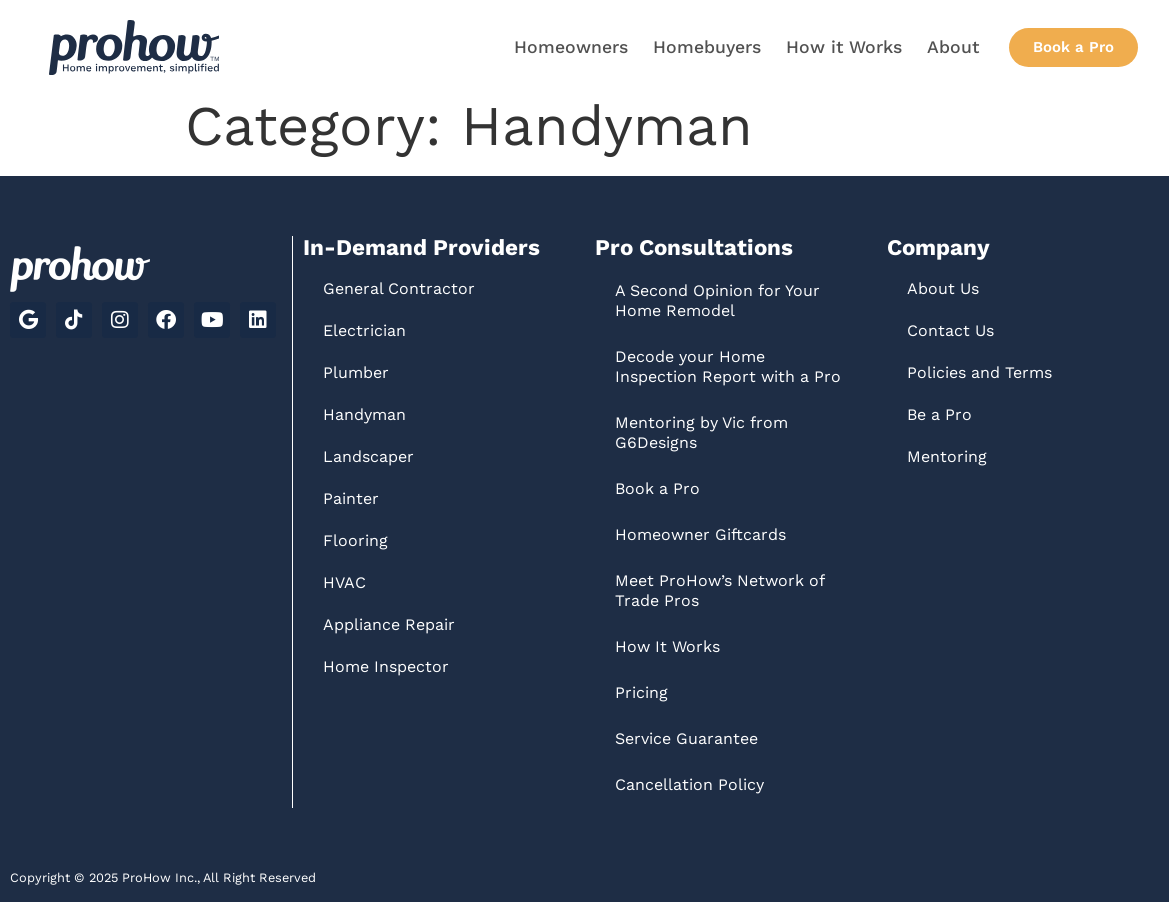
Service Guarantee (686, 738)
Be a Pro (939, 414)
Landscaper (368, 456)
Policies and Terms (979, 372)
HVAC (344, 582)
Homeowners (571, 47)
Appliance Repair (389, 624)
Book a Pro (657, 488)
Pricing (641, 692)
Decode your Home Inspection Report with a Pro (728, 366)
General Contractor (399, 288)
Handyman (364, 414)
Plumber (356, 372)
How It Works (667, 646)
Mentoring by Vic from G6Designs (701, 432)
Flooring (355, 540)
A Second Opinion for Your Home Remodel (717, 300)
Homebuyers (707, 47)
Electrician (364, 330)
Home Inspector (386, 666)
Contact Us (950, 330)
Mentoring (947, 456)
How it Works (844, 47)
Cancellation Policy (689, 784)
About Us (943, 288)
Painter (351, 498)
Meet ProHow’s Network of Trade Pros (719, 590)
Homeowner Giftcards (700, 534)
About (953, 47)
